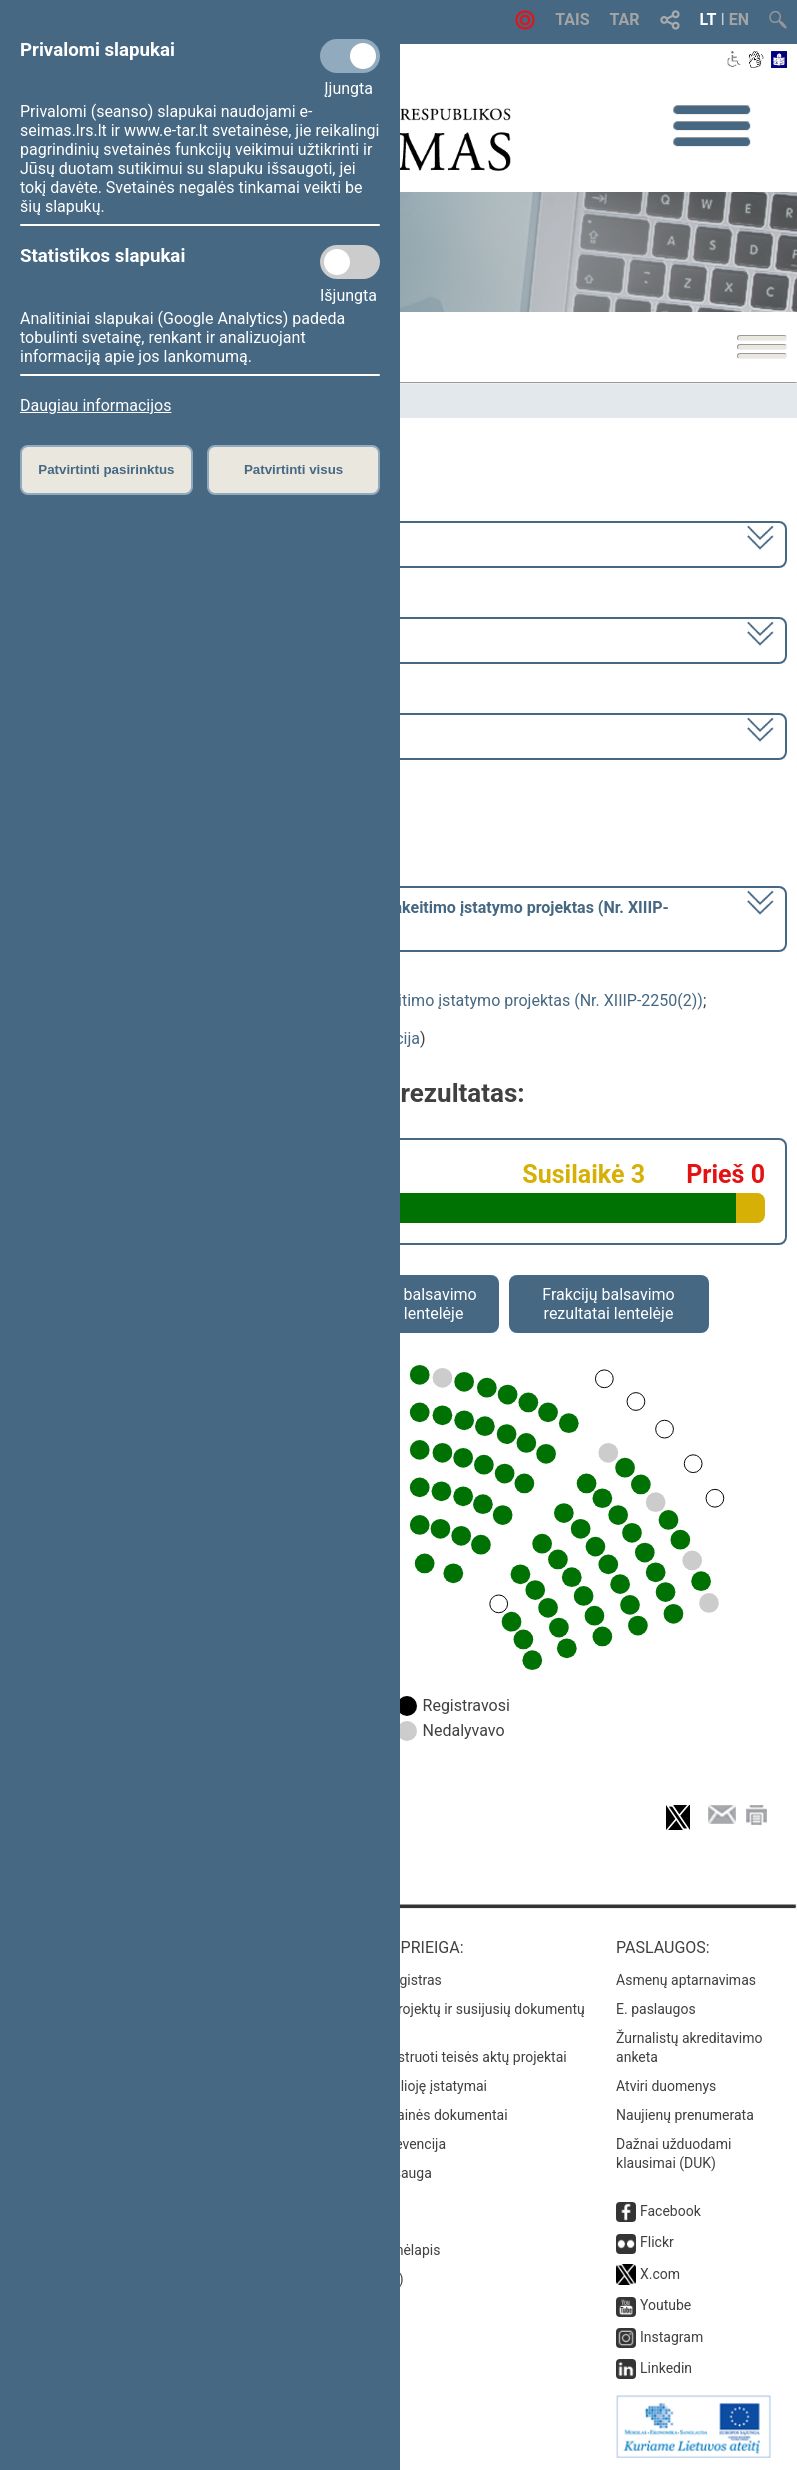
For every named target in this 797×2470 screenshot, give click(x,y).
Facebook (670, 2211)
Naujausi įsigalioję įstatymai (400, 2086)
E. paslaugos (656, 2009)
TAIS (572, 19)
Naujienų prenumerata (685, 2115)
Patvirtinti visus (293, 469)
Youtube (665, 2305)
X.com (660, 2274)
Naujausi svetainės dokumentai (410, 2115)
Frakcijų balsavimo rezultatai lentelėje (608, 1304)
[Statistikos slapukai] (350, 262)
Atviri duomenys (666, 2086)
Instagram (671, 2337)
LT (708, 19)
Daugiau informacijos (95, 405)
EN (739, 19)
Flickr (657, 2242)
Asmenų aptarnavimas (686, 1980)
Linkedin (666, 2368)
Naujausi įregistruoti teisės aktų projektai (440, 2057)
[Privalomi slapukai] (350, 56)
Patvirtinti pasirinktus (106, 469)
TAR (625, 19)
